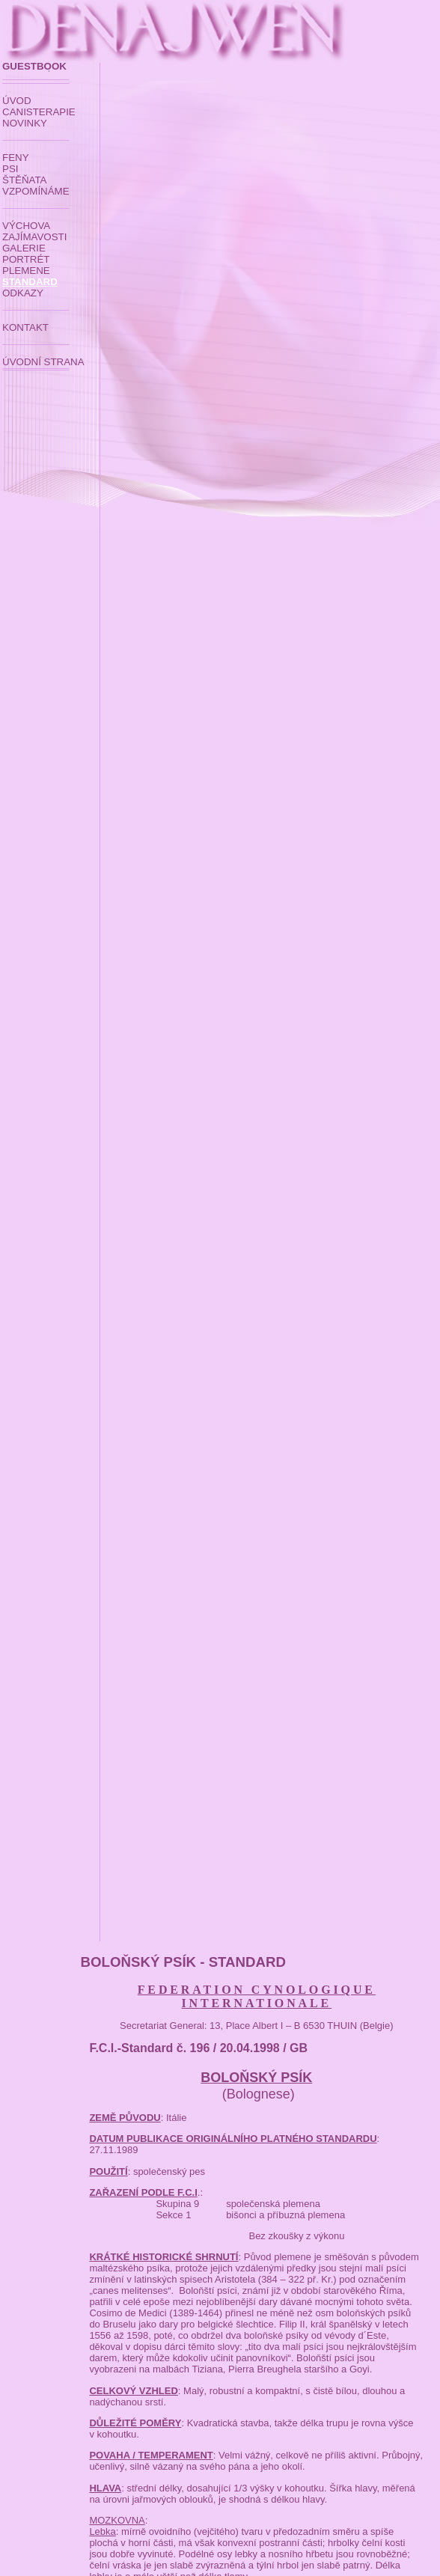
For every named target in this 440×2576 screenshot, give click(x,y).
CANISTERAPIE (39, 111)
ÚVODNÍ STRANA (43, 361)
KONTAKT (25, 327)
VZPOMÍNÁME (36, 191)
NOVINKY (24, 123)
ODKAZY (22, 293)
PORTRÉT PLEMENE (26, 265)
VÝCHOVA (26, 225)
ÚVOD (16, 100)
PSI (10, 168)
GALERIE (24, 248)
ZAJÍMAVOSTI (34, 236)
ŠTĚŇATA (24, 180)
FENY (15, 157)
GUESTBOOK (34, 66)
